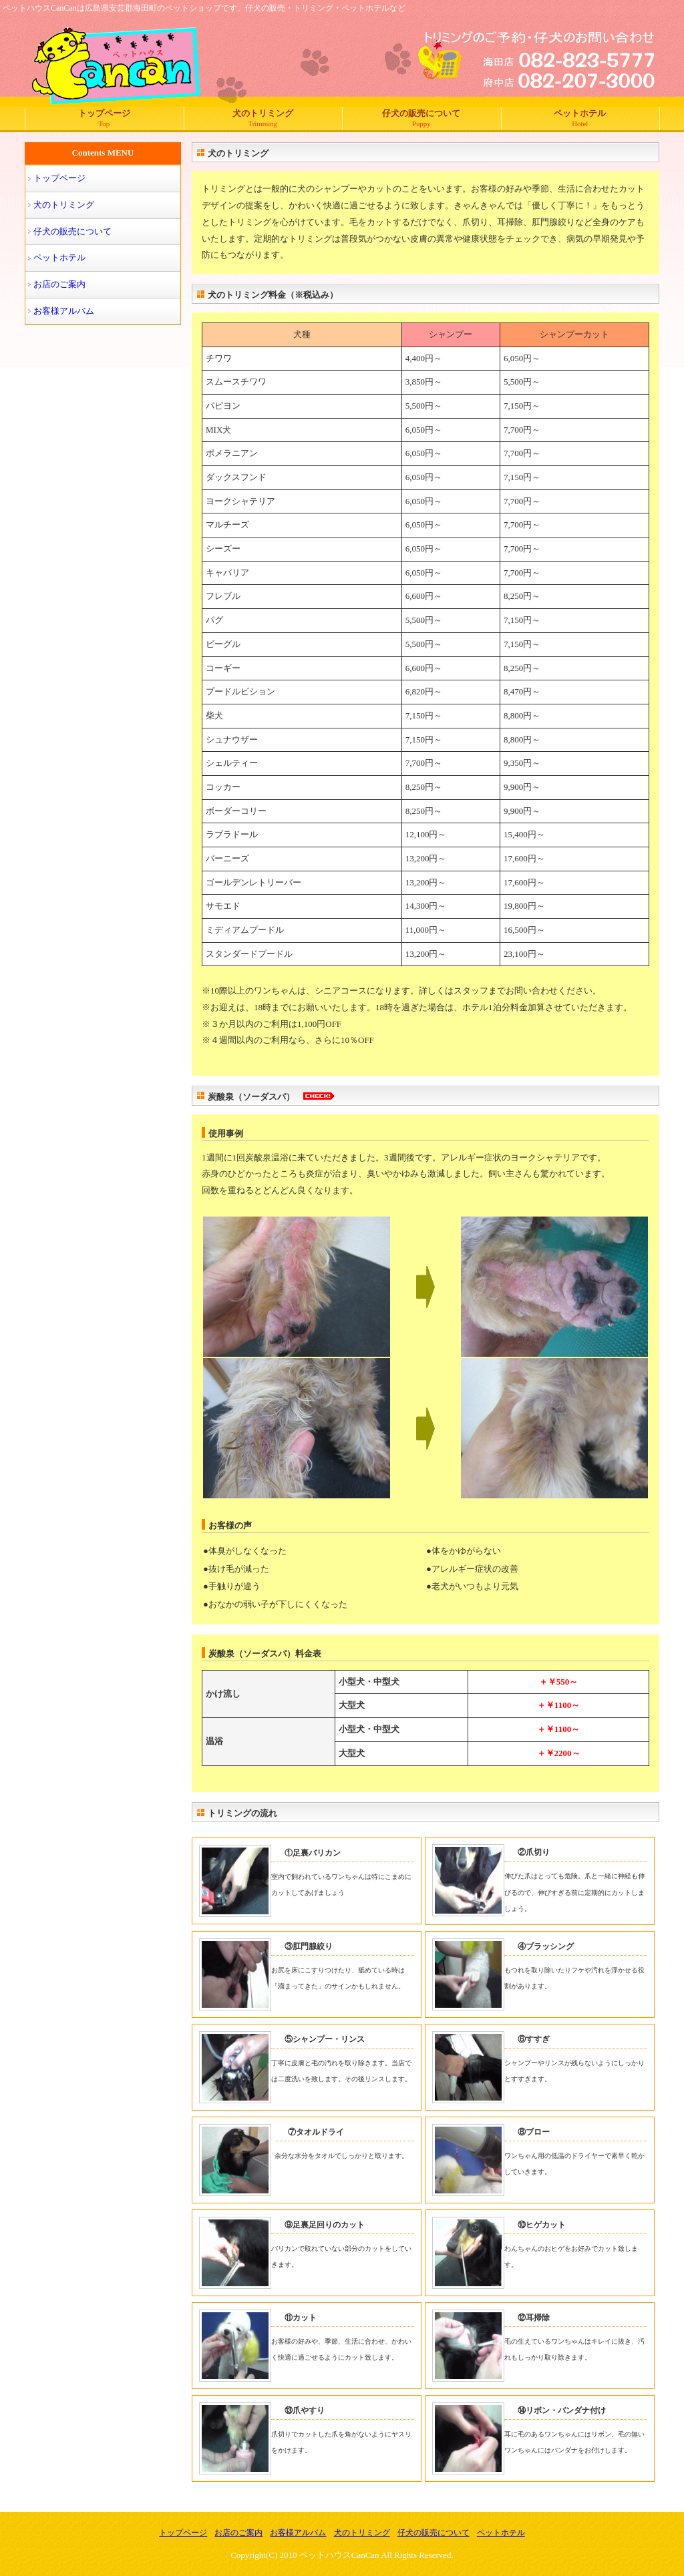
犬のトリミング (263, 118)
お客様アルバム (63, 311)
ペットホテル (580, 118)
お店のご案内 (59, 284)
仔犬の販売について (421, 118)
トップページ (104, 118)
